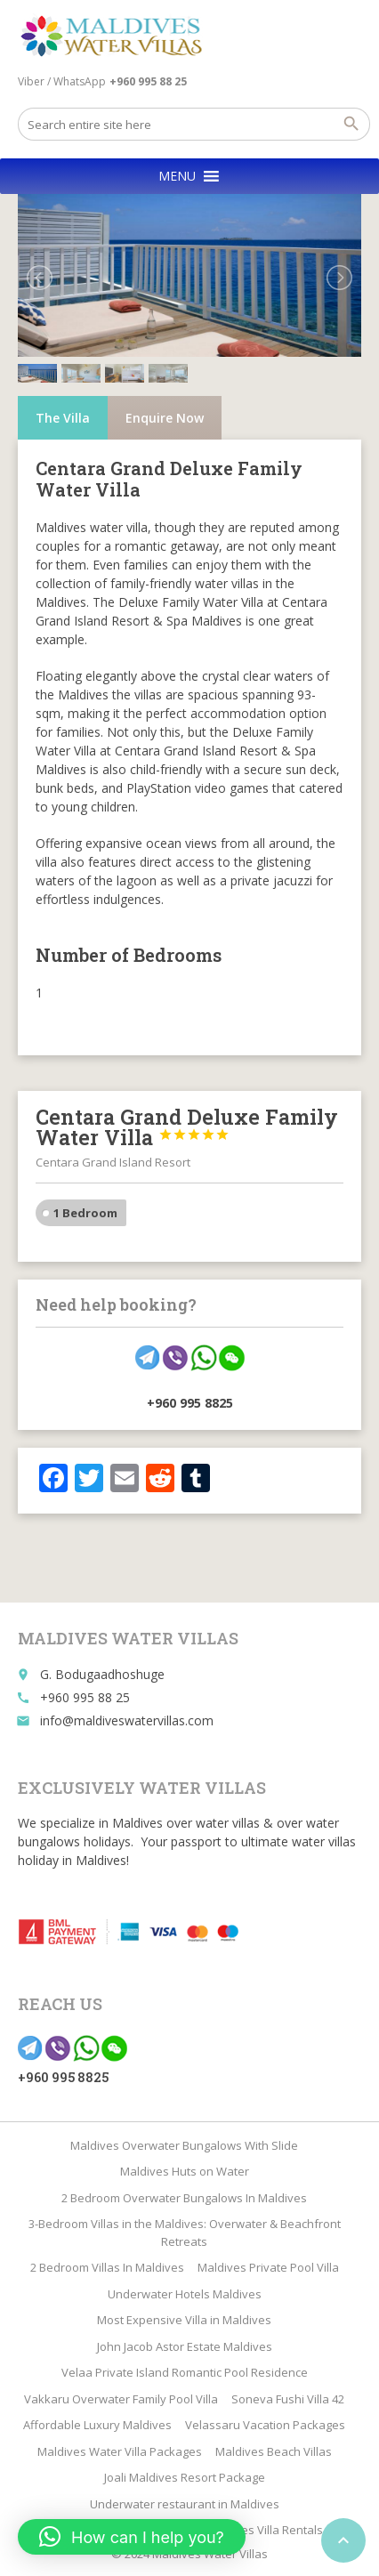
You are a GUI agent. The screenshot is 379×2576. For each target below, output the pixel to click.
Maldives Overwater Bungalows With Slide (184, 2145)
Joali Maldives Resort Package (184, 2477)
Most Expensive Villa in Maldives (184, 2320)
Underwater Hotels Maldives (185, 2294)
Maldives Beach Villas (273, 2451)
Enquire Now (164, 417)
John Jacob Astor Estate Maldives (184, 2346)
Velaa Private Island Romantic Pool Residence (184, 2372)
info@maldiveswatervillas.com (127, 1720)
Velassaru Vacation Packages (265, 2425)
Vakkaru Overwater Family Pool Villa (121, 2399)
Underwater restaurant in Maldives (184, 2504)
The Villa (63, 417)
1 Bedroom (85, 1213)
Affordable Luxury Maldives (97, 2425)
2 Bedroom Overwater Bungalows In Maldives (184, 2198)
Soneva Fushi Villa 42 (287, 2399)
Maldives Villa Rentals (264, 2530)
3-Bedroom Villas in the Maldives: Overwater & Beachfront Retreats (184, 2232)
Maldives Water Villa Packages (119, 2451)
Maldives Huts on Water (184, 2171)
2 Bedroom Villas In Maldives (107, 2267)
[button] (177, 176)
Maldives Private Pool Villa (268, 2267)
